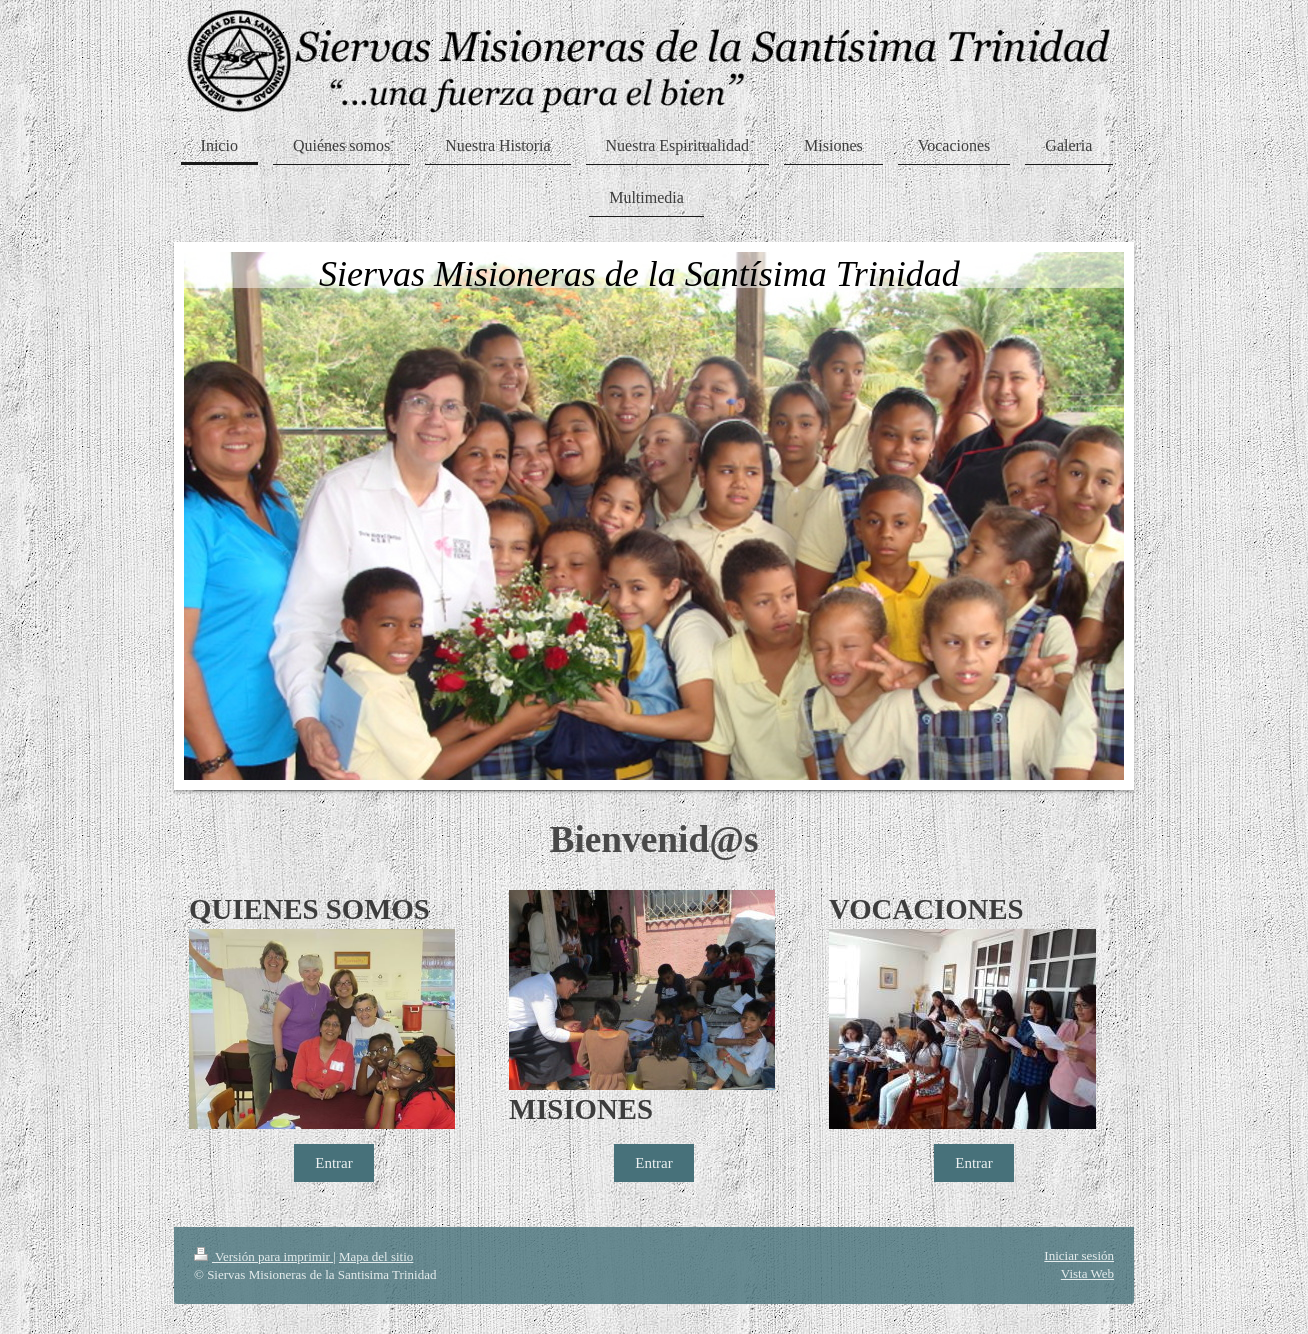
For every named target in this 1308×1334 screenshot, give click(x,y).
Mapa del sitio (376, 1256)
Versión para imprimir (263, 1256)
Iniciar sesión (1079, 1255)
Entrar (333, 1163)
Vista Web (1087, 1273)
